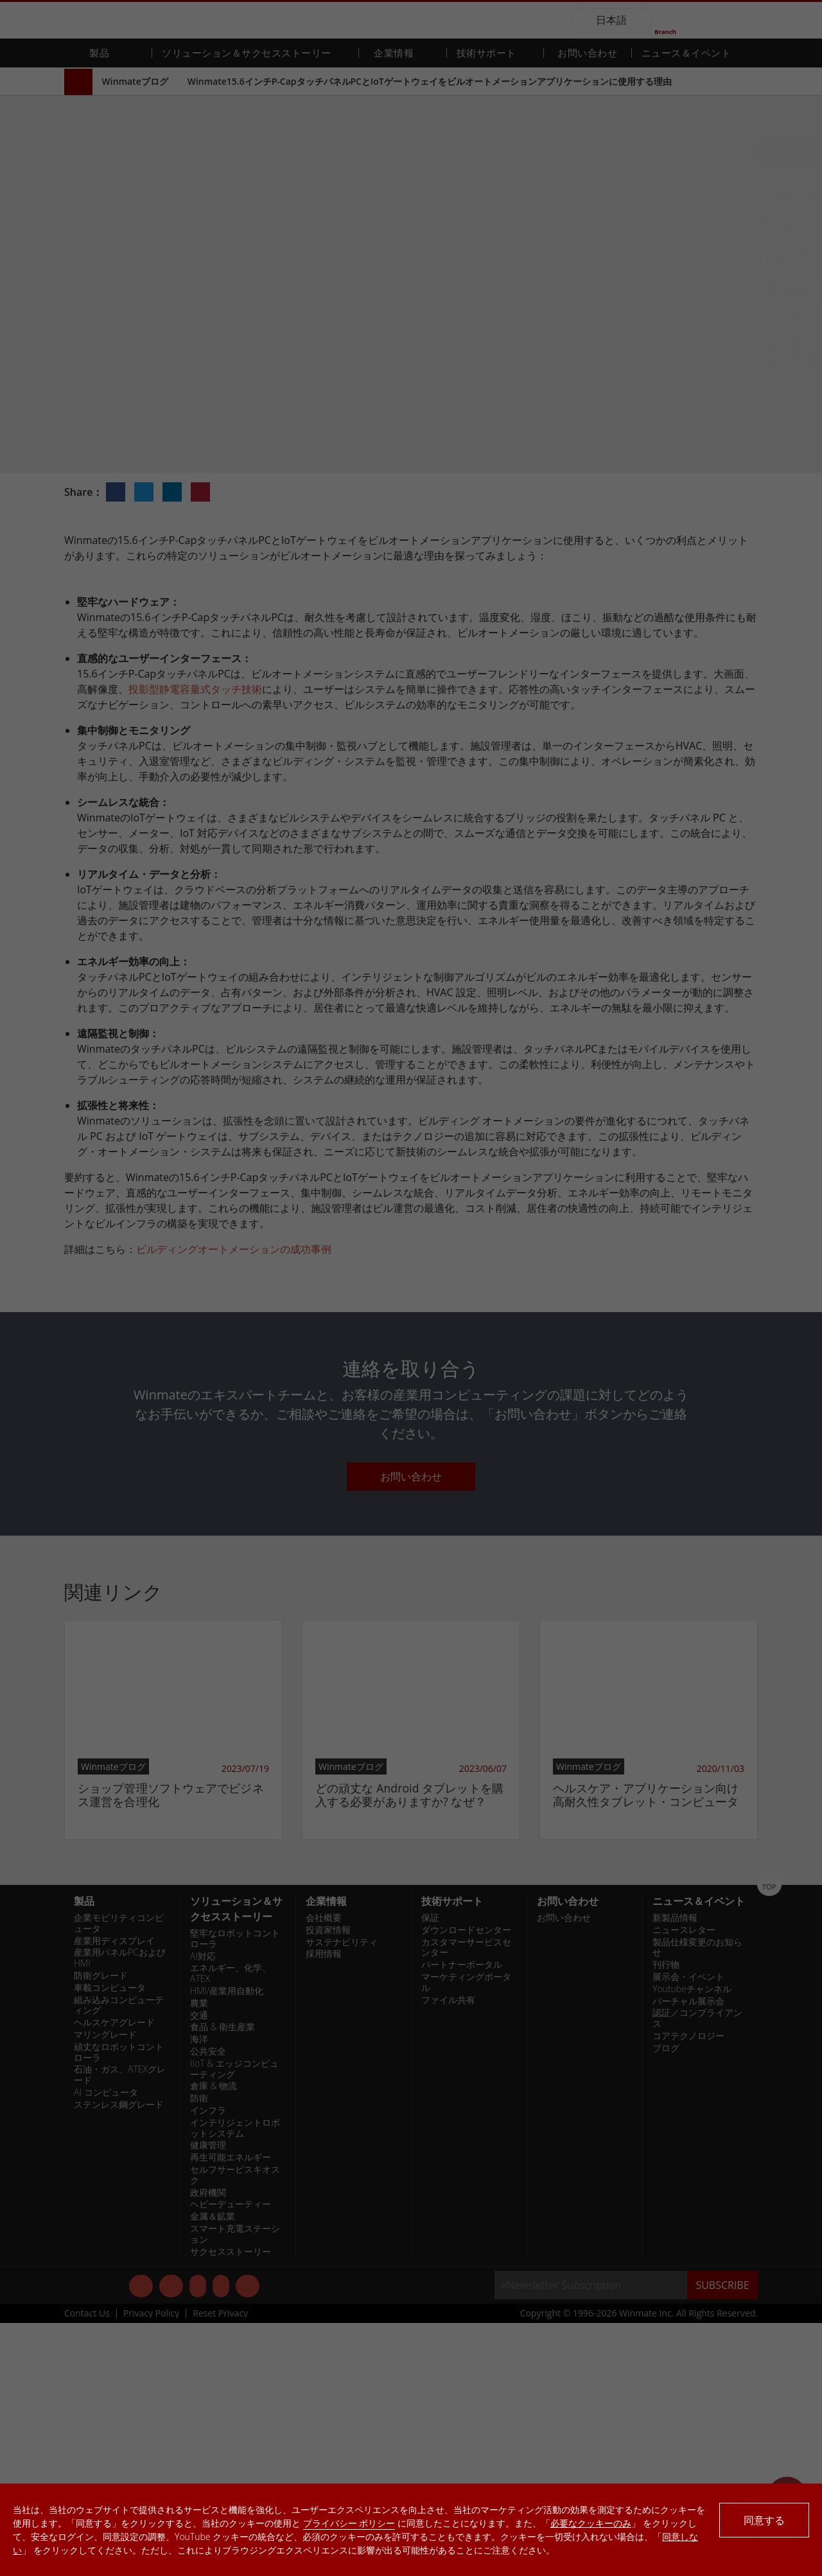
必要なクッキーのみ (590, 2523)
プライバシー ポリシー (349, 2523)
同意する (764, 2520)
